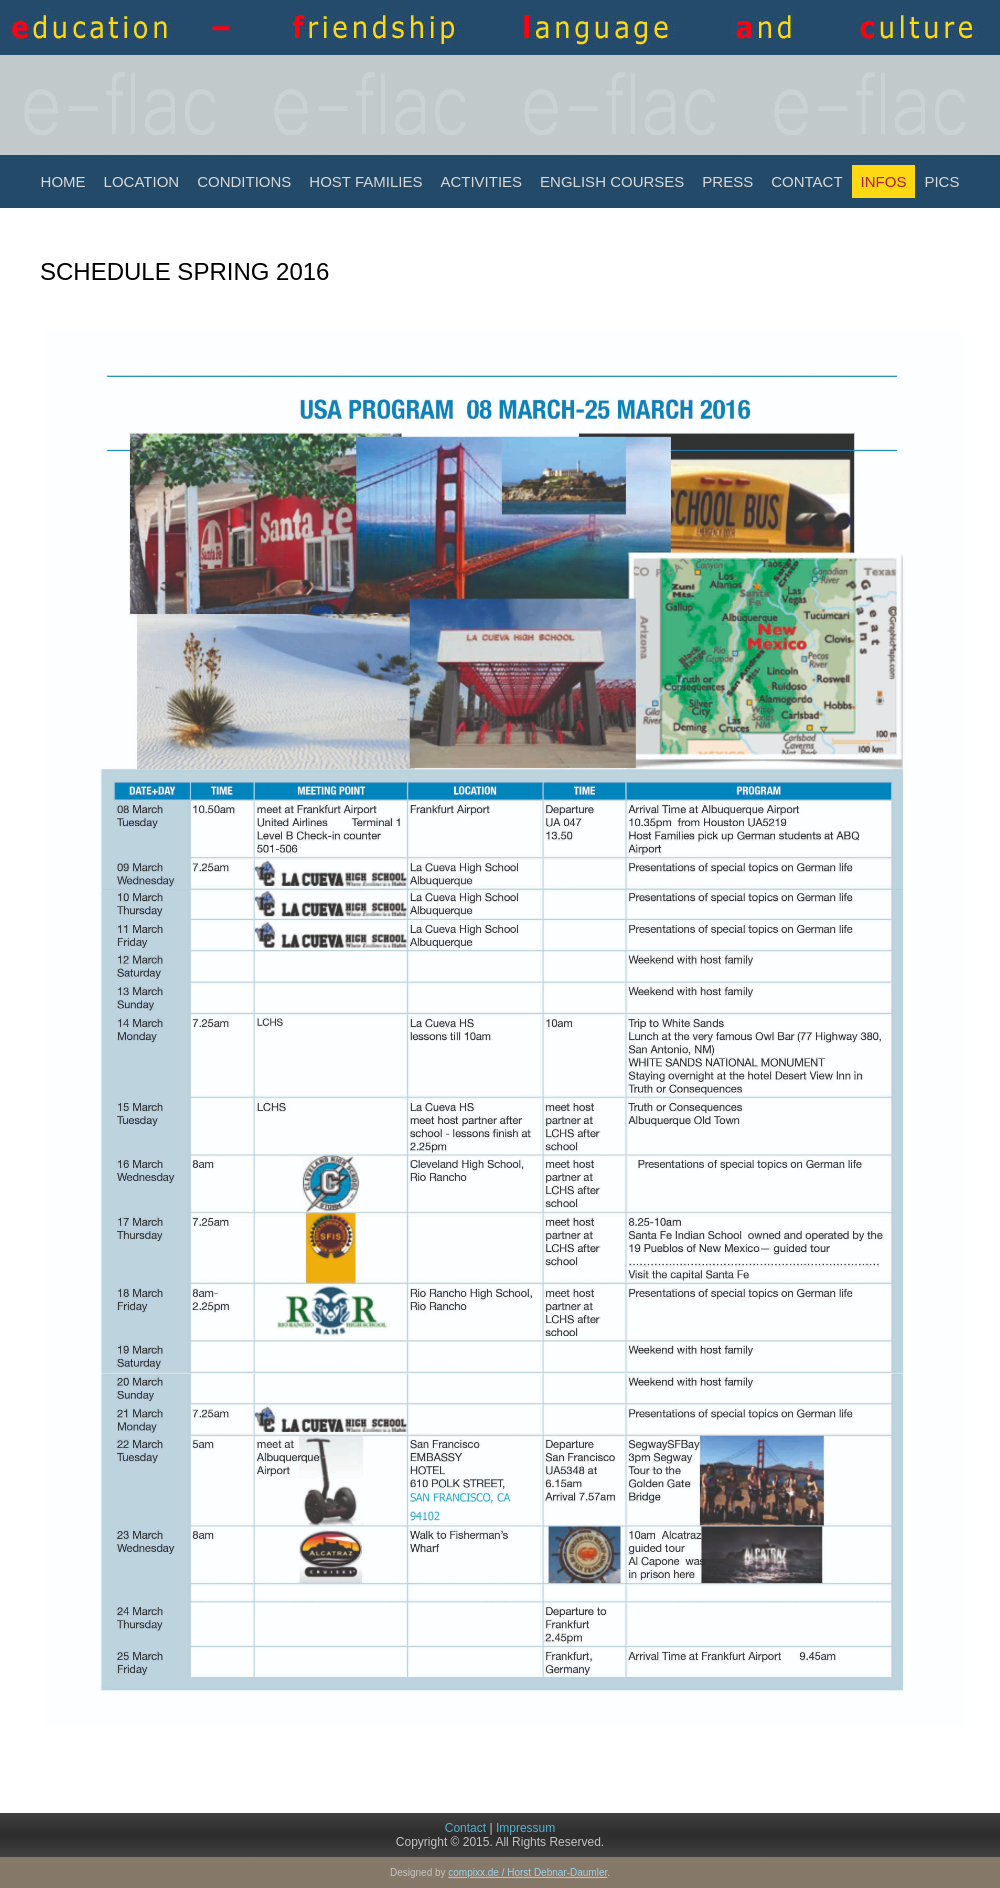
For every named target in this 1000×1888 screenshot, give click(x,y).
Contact (806, 181)
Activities (481, 181)
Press (727, 181)
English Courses (612, 181)
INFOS (884, 181)
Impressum (525, 1828)
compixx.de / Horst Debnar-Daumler (527, 1872)
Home (63, 181)
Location (142, 181)
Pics (941, 181)
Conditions (244, 181)
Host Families (365, 181)
